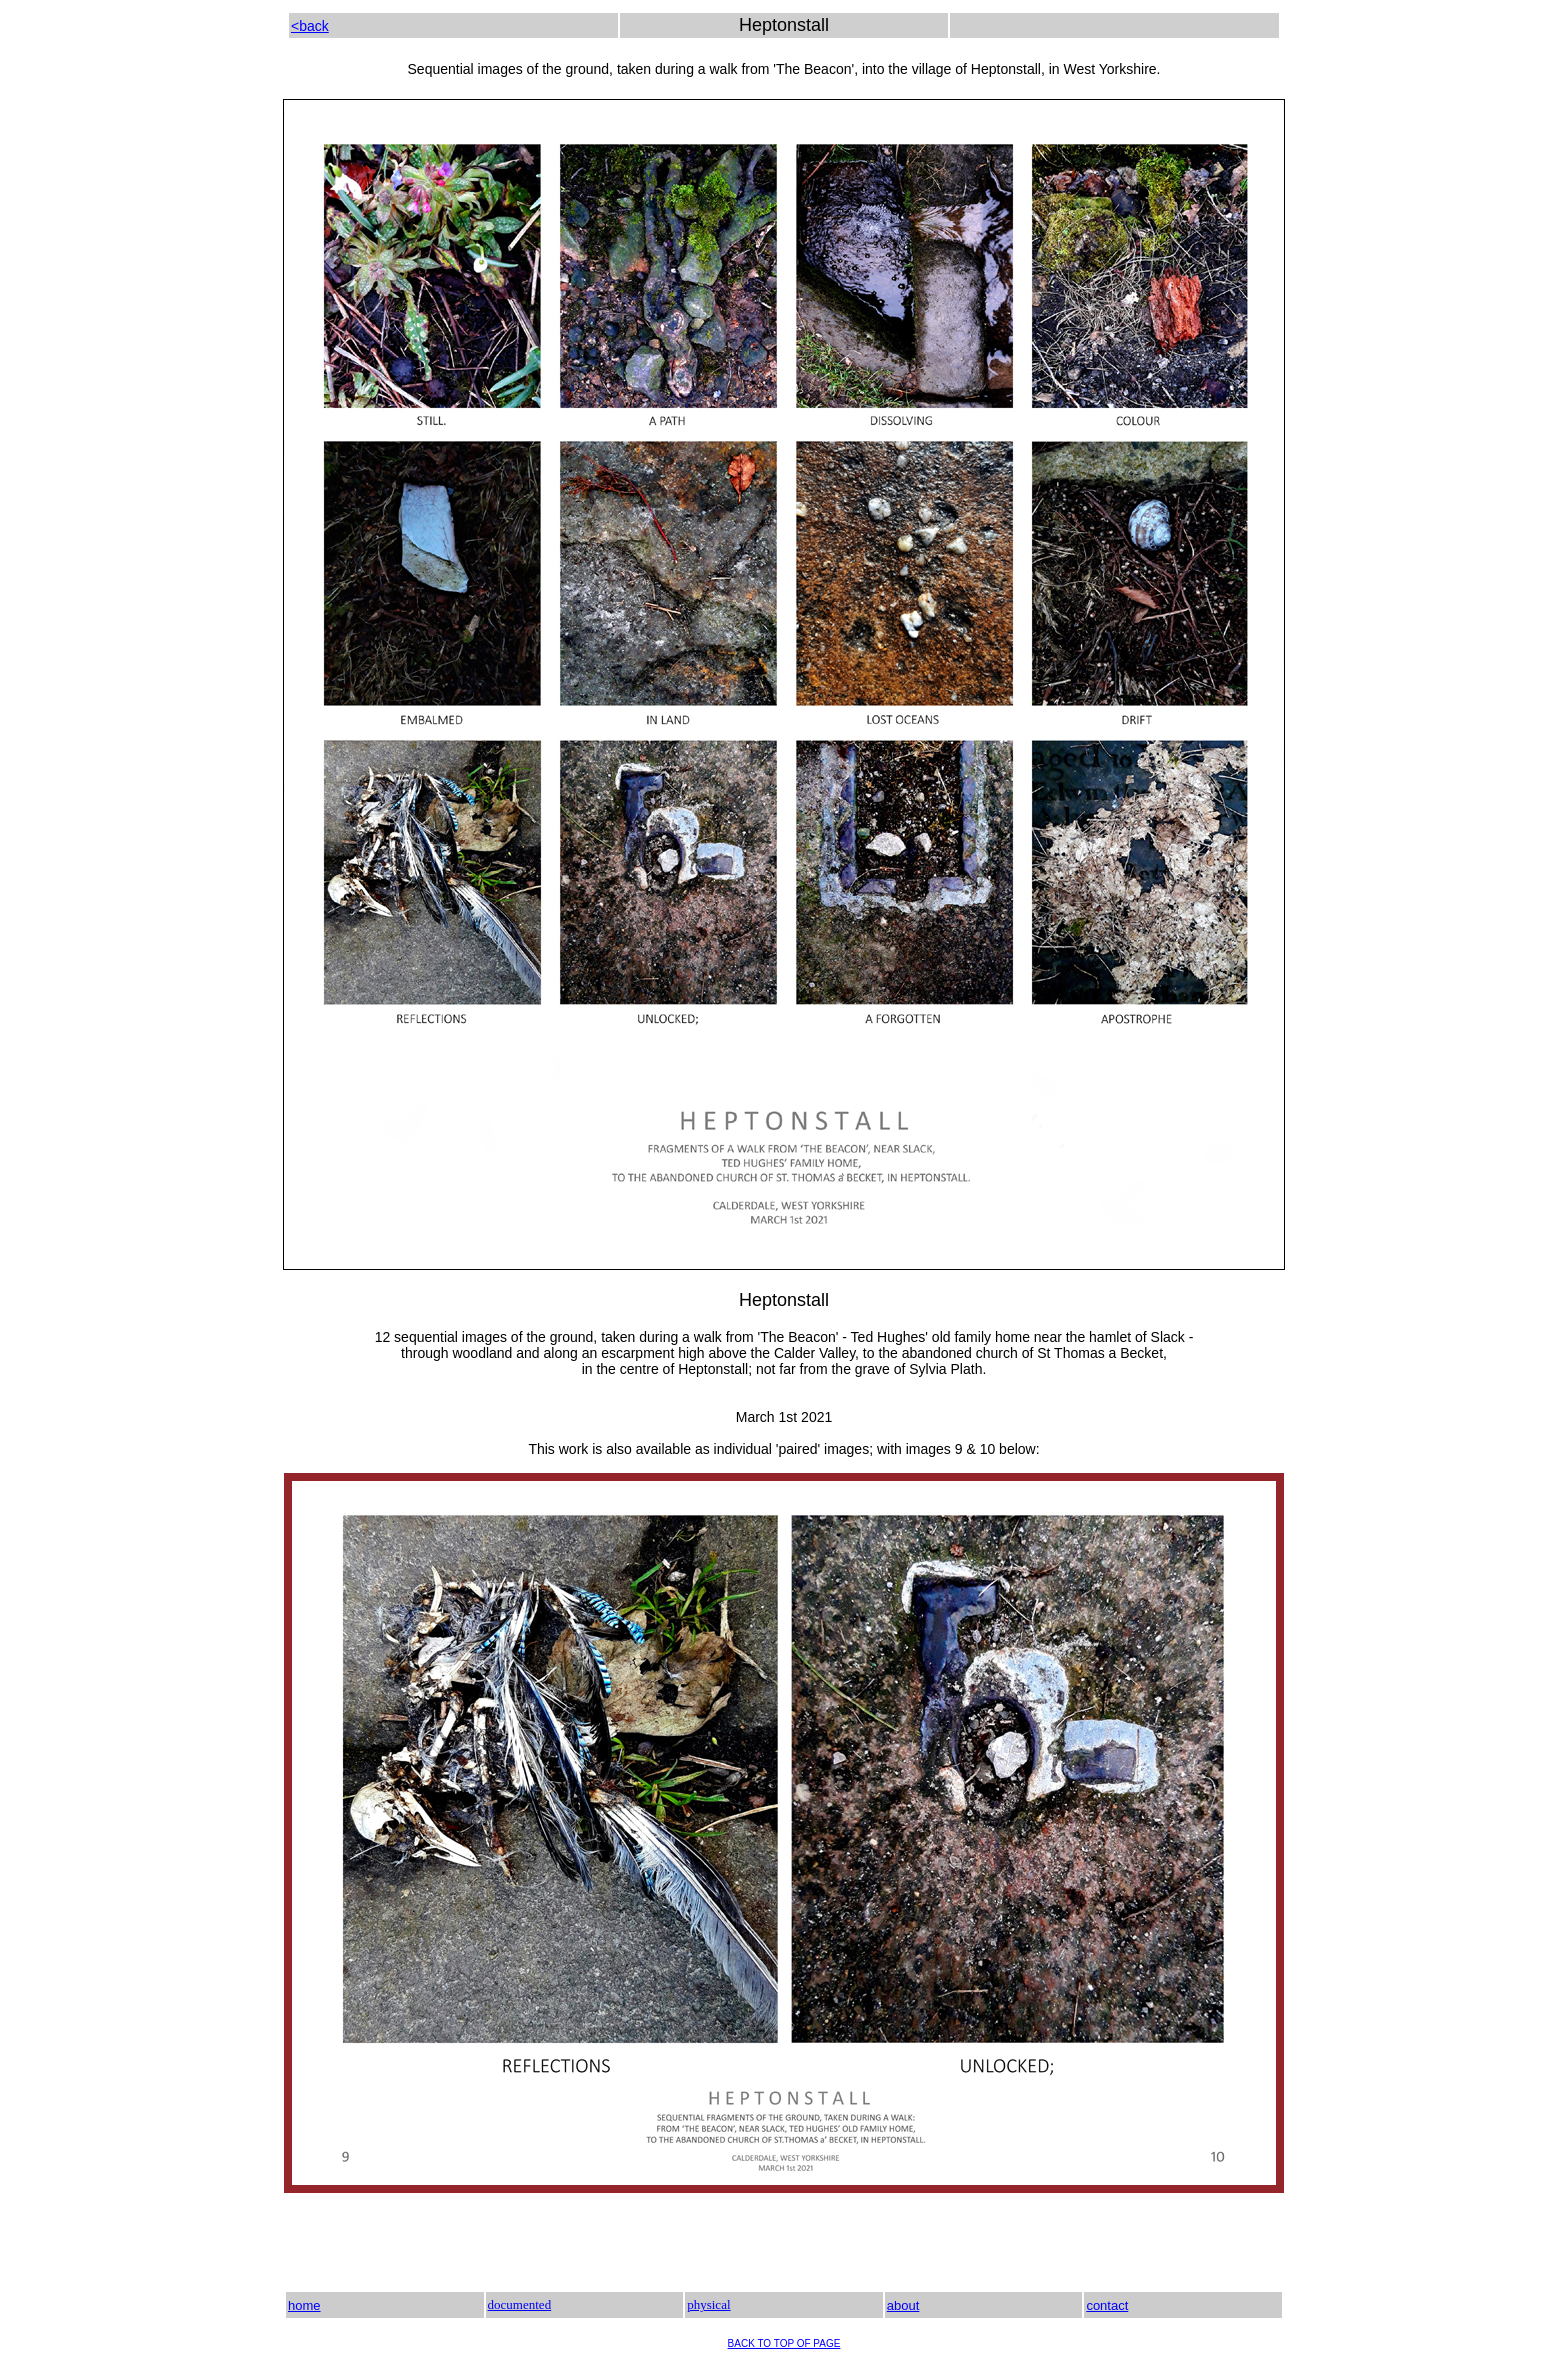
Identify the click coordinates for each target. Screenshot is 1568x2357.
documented (520, 2304)
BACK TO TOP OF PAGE (784, 2343)
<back (310, 26)
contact (1107, 2305)
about (903, 2305)
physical (708, 2304)
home (304, 2305)
